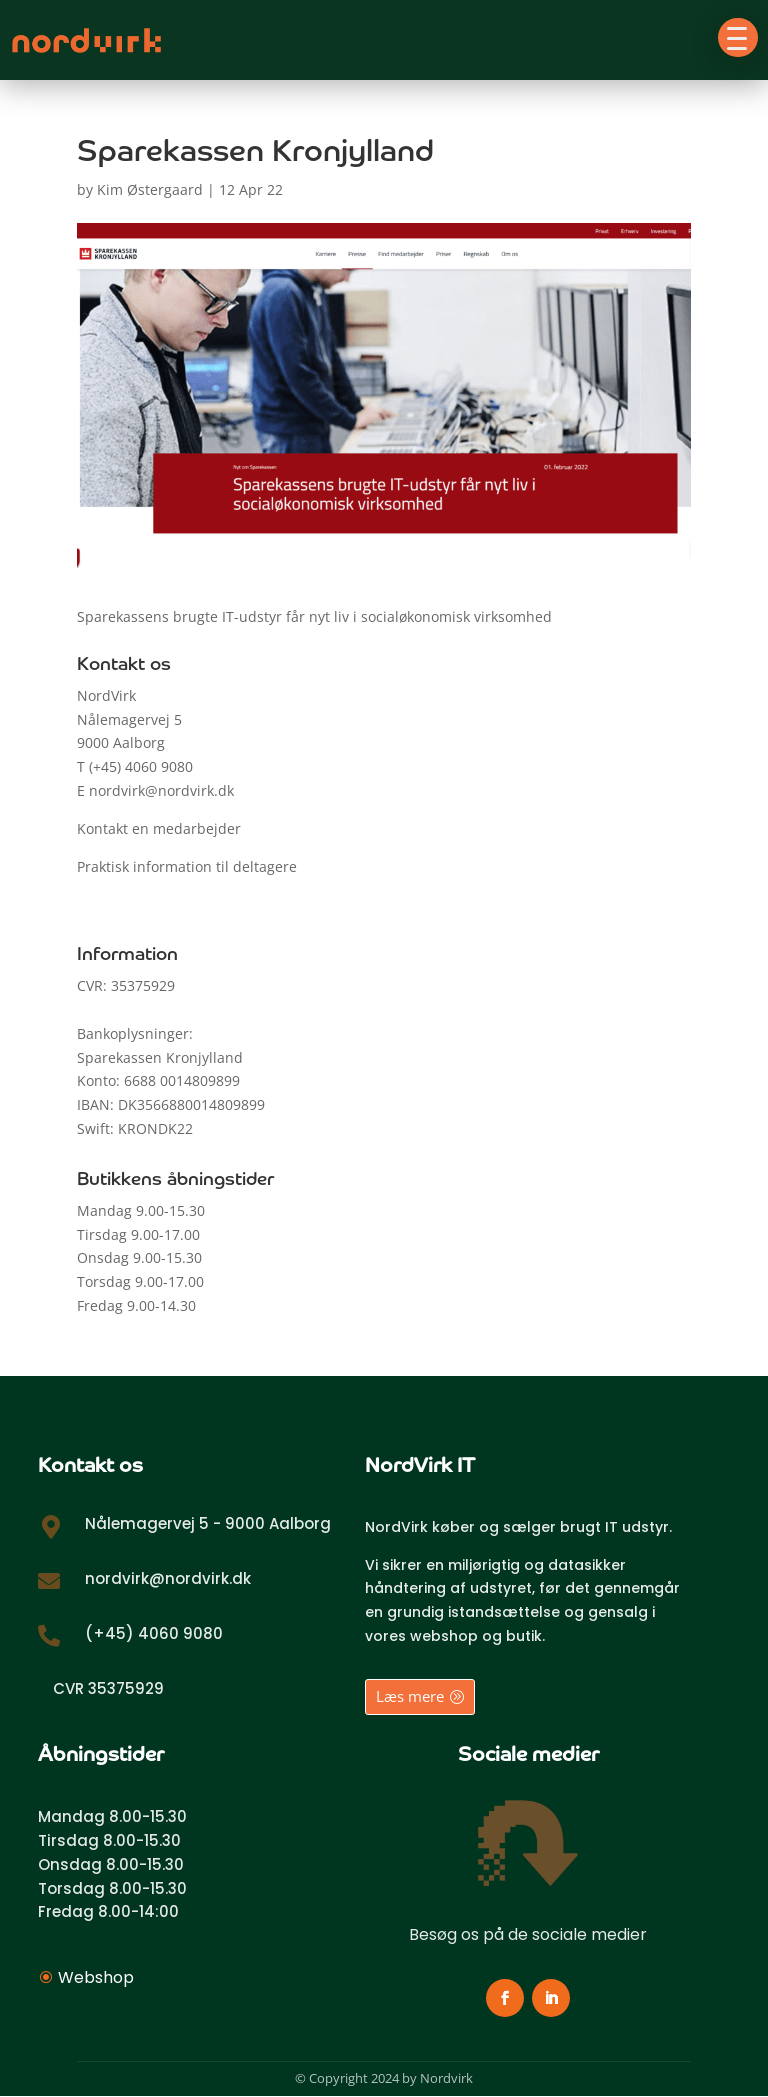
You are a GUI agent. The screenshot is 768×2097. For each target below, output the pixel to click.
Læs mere (410, 1696)
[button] (738, 37)
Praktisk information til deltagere (187, 866)
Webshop (96, 1977)
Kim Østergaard (150, 189)
